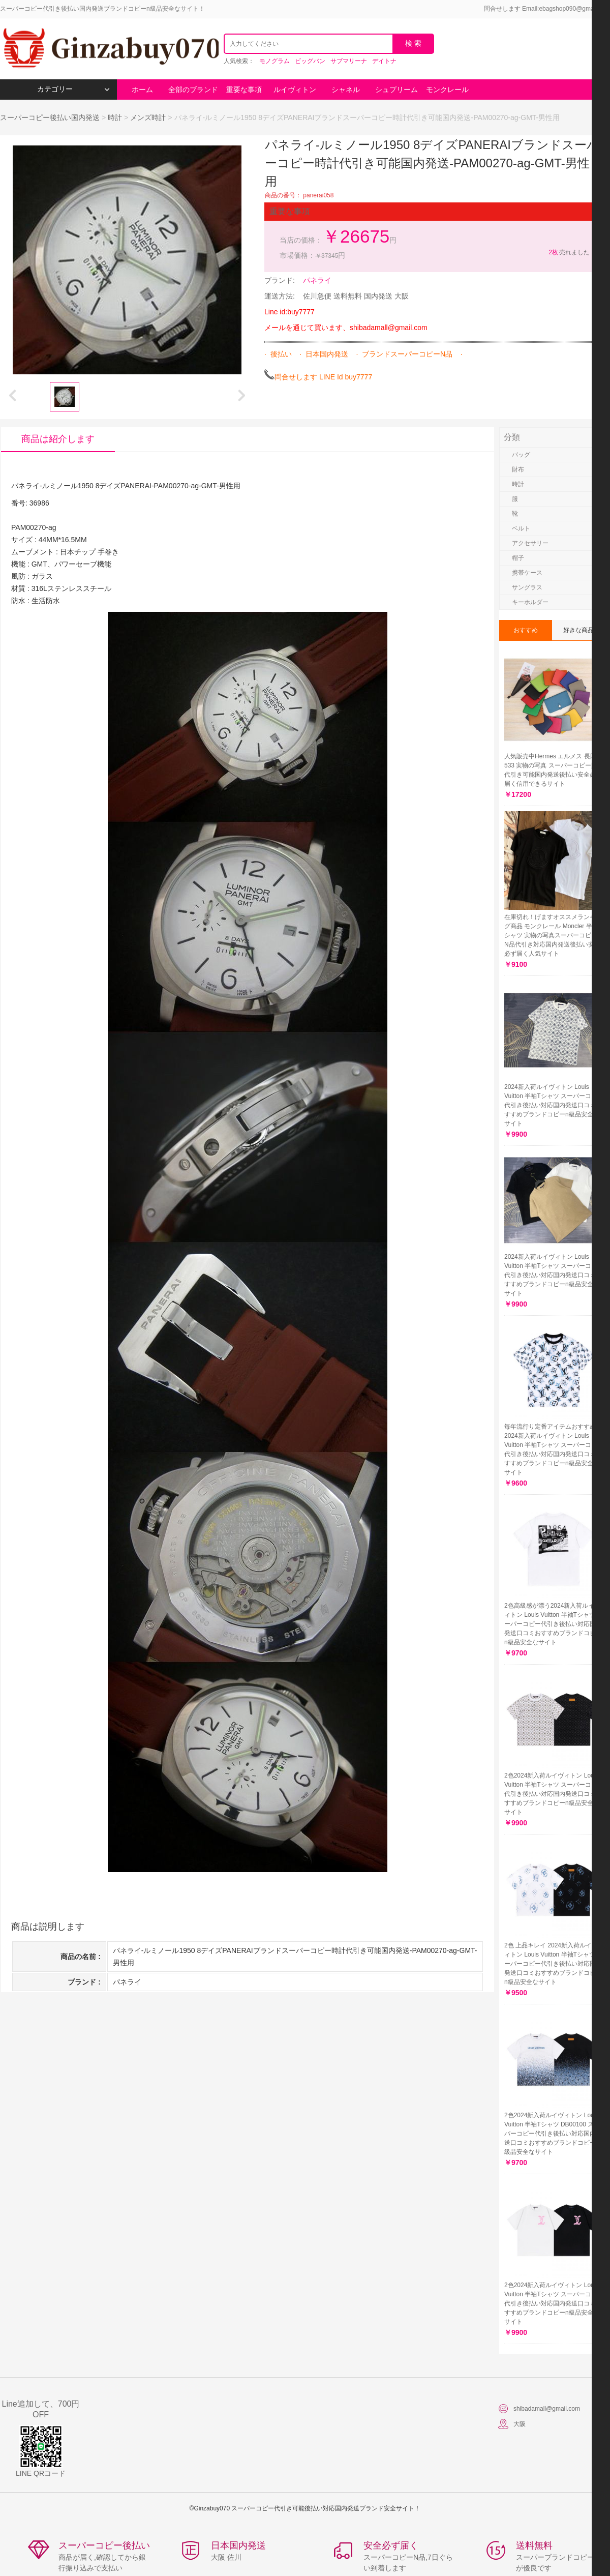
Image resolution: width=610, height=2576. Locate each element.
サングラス (527, 587)
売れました (568, 252)
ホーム (142, 89)
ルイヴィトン (294, 89)
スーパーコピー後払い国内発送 (51, 117)
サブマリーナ (348, 61)
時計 (115, 117)
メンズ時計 (148, 117)
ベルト (521, 528)
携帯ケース (527, 572)
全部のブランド (193, 89)
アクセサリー (530, 543)
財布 (518, 469)
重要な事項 (244, 89)
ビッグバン (310, 61)
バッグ (521, 454)
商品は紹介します (58, 439)
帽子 (518, 557)
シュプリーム (396, 89)
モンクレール (447, 89)
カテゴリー (73, 89)
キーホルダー (530, 602)
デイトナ (384, 61)
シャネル (345, 89)
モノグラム (274, 61)
